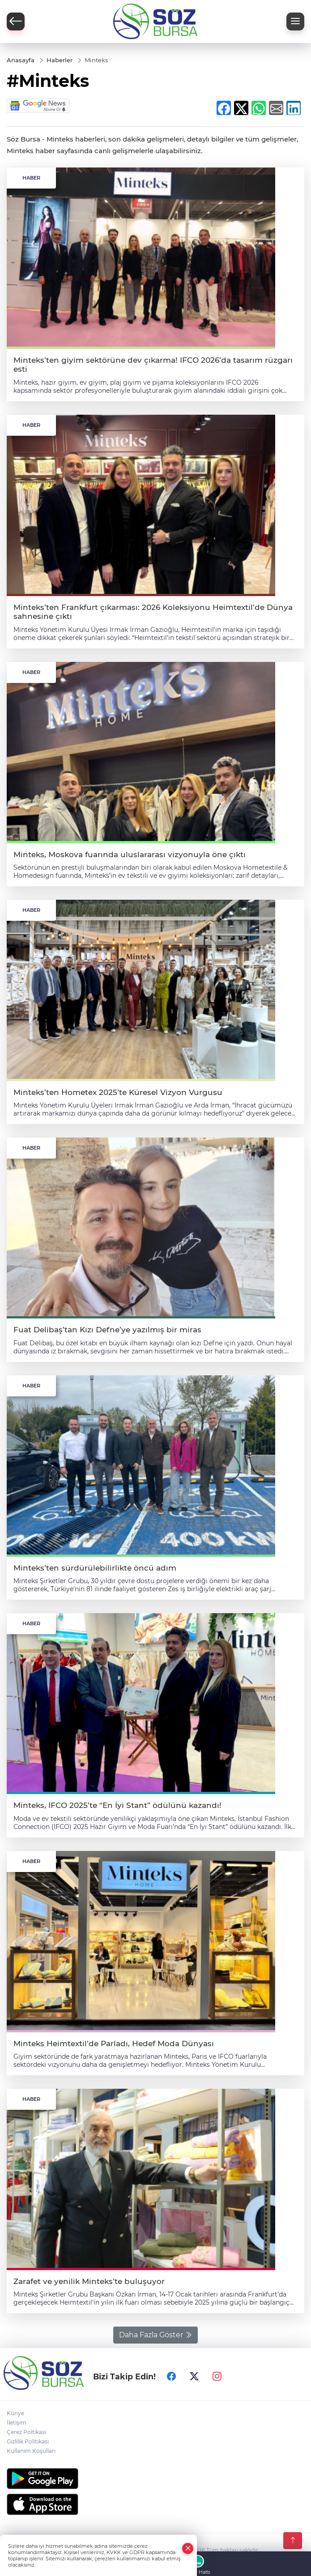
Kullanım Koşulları (31, 2450)
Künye (15, 2413)
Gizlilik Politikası (28, 2441)
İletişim (16, 2422)
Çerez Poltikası (26, 2432)
